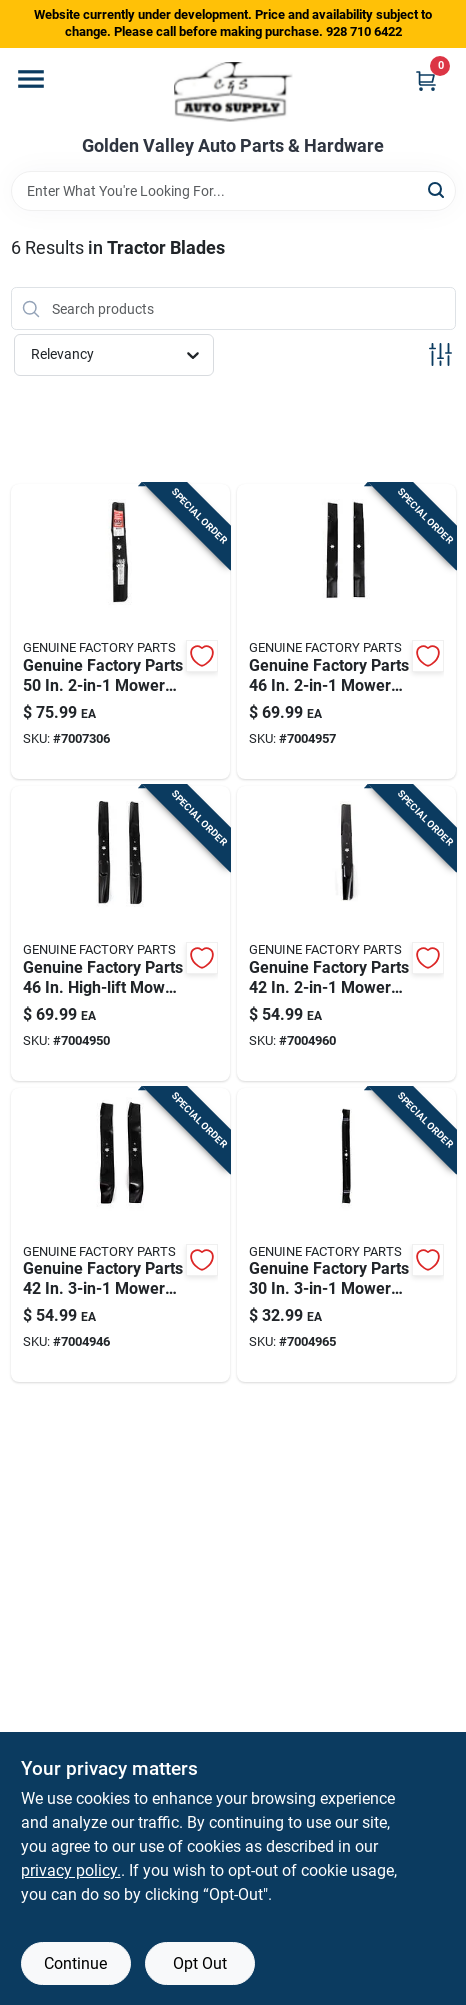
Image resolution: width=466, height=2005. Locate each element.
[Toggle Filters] (440, 354)
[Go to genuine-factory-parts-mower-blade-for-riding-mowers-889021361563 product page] (346, 1235)
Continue (75, 1963)
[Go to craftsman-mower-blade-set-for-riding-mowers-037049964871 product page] (346, 933)
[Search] (437, 189)
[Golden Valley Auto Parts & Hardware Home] (233, 92)
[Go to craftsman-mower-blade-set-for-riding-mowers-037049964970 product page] (120, 631)
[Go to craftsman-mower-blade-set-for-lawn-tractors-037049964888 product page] (120, 1235)
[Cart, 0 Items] (426, 80)
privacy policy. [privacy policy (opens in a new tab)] (71, 1870)
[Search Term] (233, 191)
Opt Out (200, 1963)
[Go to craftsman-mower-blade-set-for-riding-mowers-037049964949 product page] (346, 631)
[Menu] (31, 79)
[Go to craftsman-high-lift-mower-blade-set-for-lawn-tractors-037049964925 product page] (120, 933)
